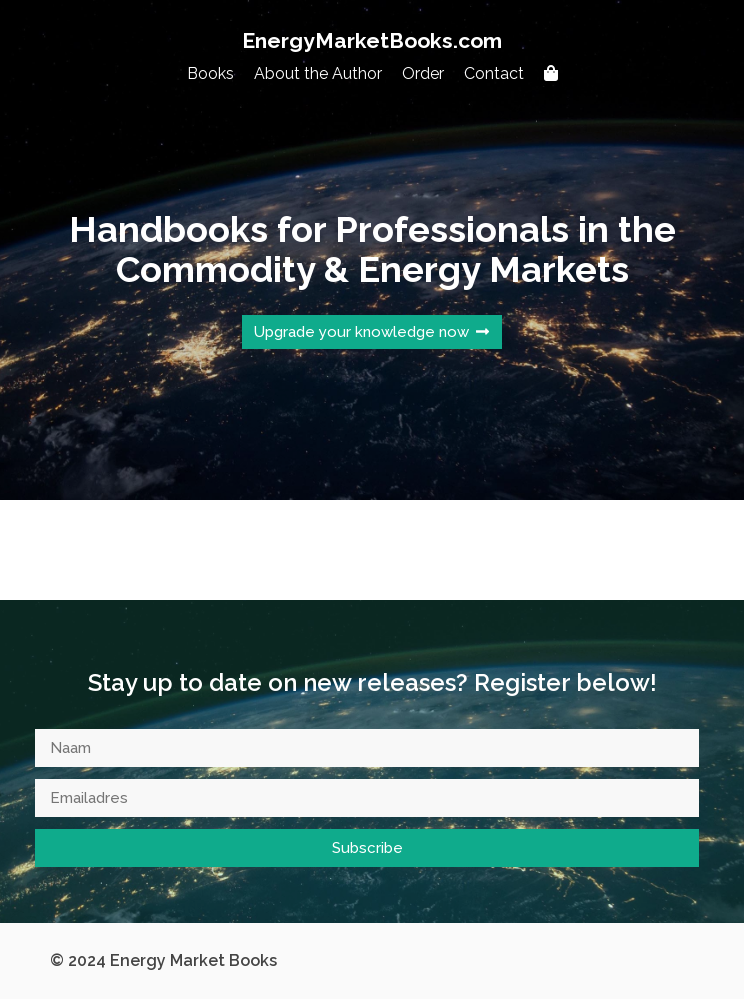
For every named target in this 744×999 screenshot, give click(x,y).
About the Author (318, 73)
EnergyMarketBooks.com (372, 40)
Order (423, 73)
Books (210, 73)
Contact (494, 73)
